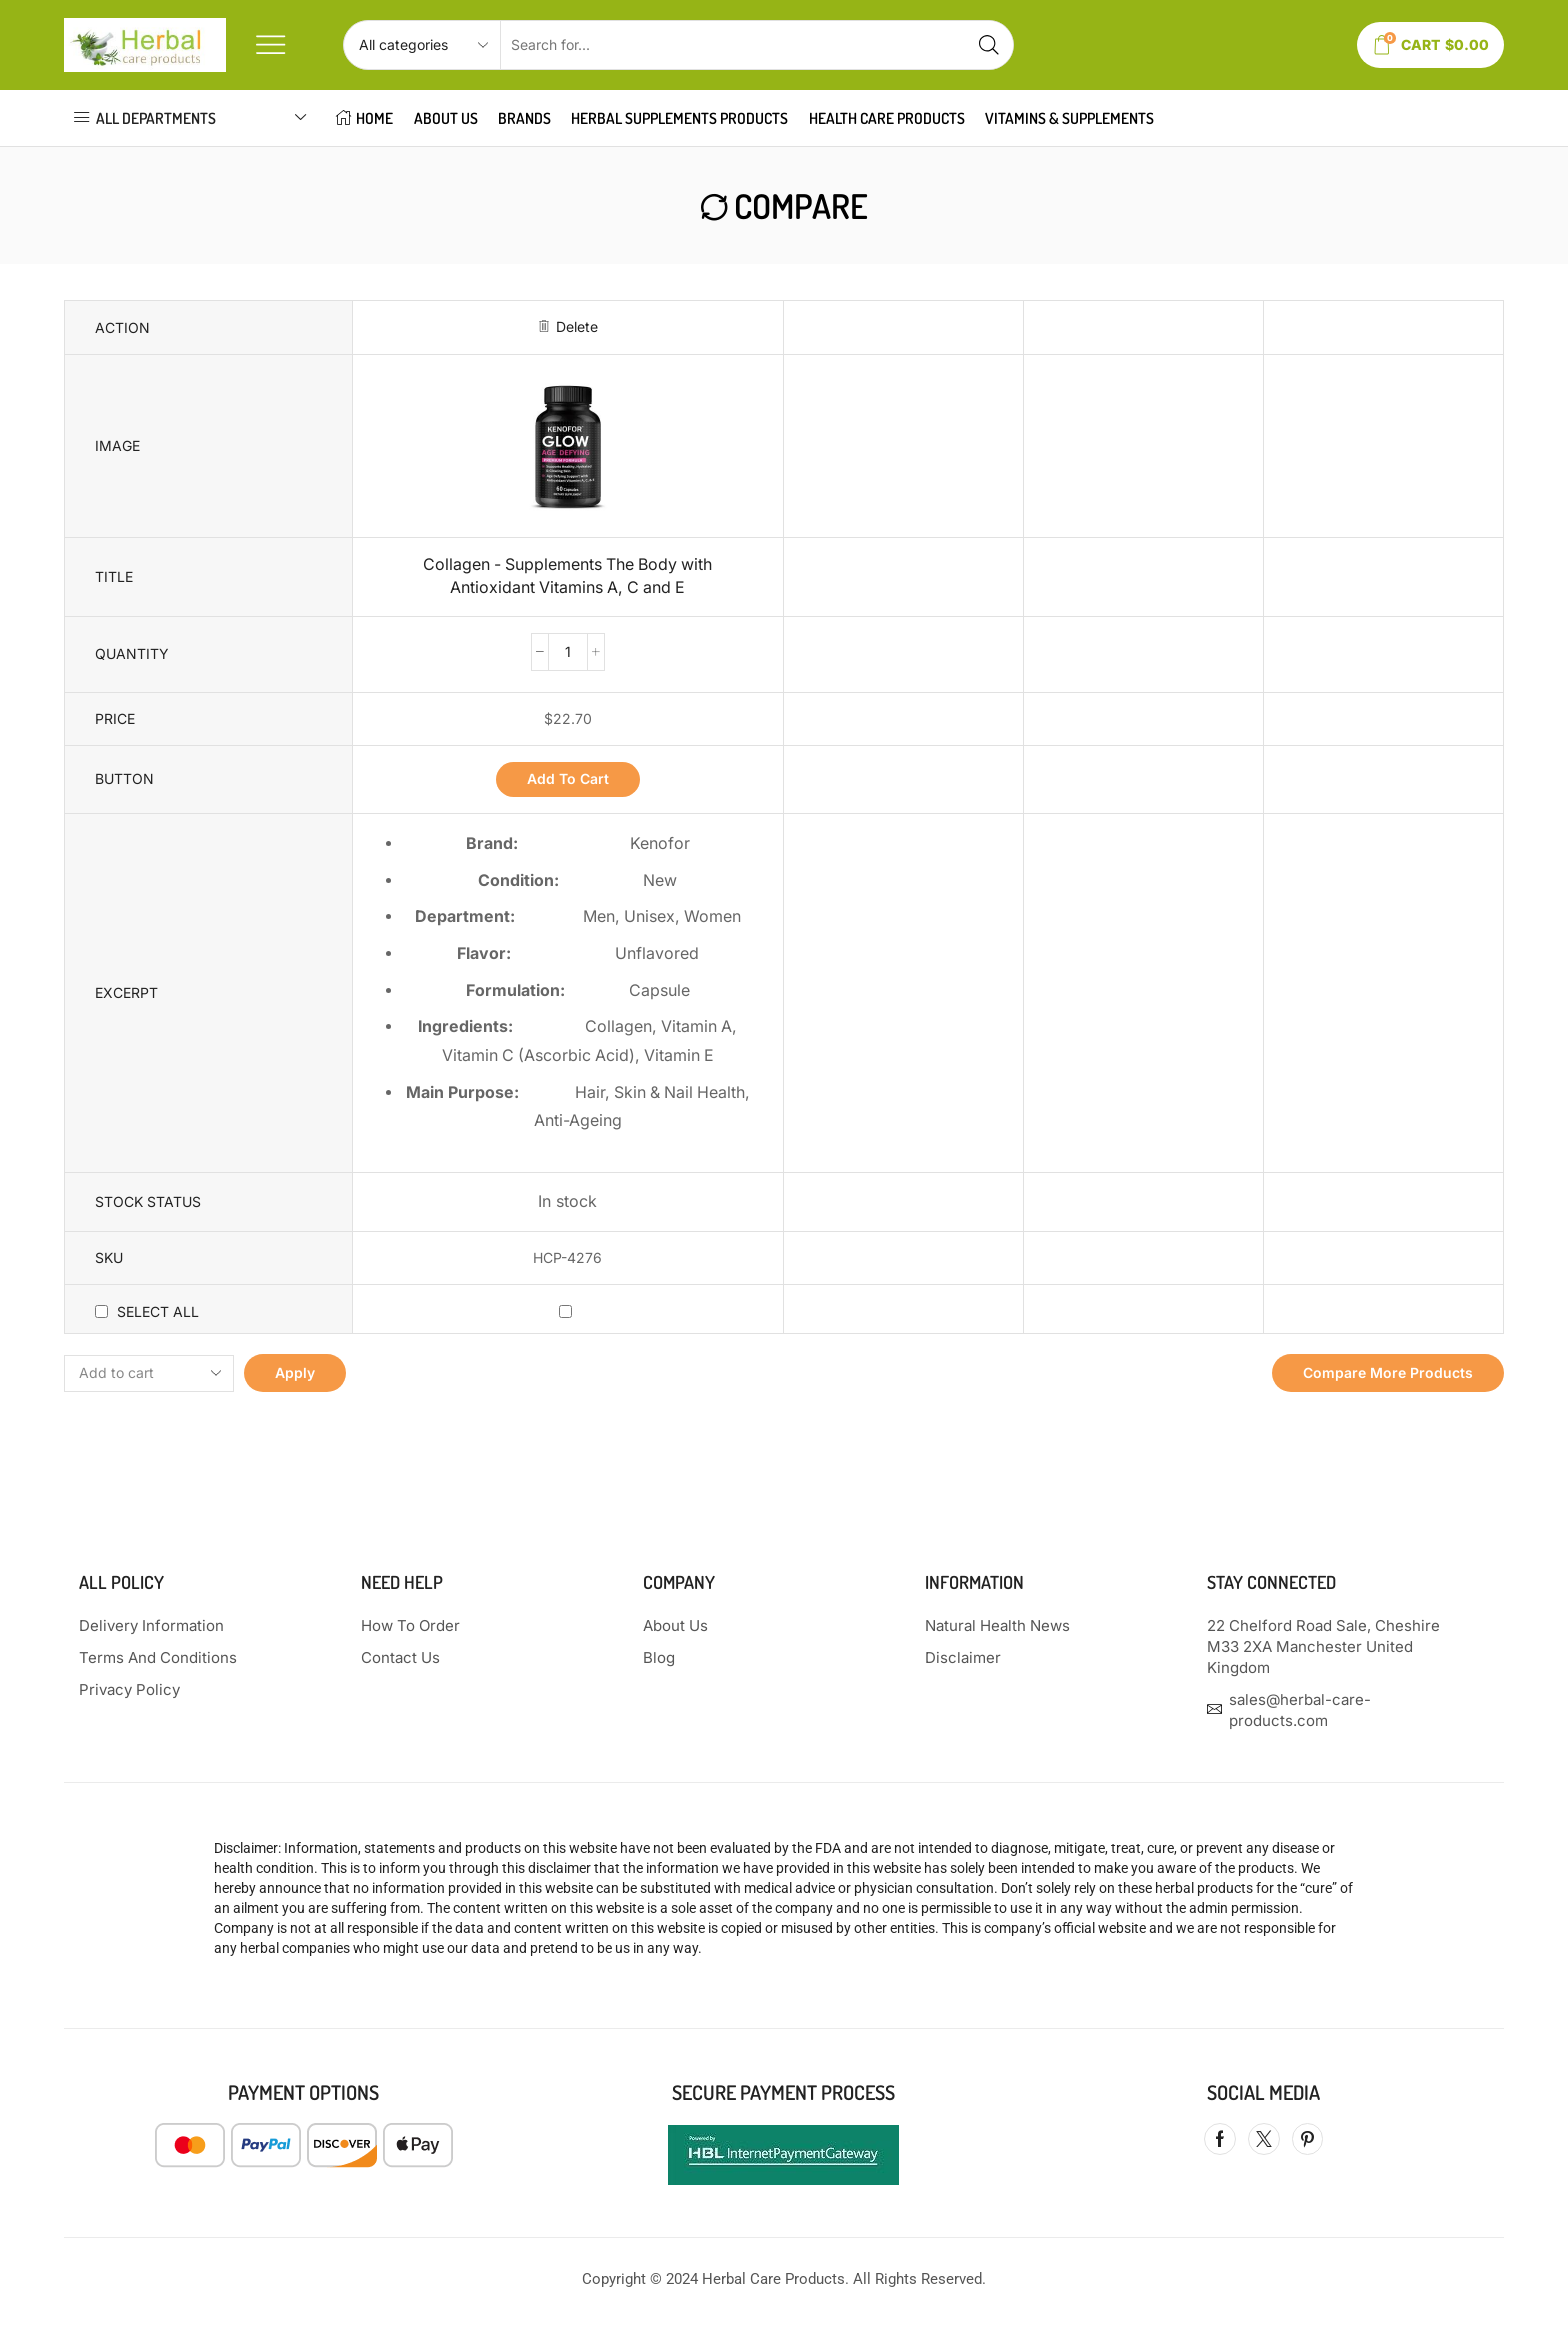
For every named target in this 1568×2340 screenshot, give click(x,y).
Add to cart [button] (568, 778)
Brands (524, 118)
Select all (158, 1311)
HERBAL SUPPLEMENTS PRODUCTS (679, 118)
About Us (446, 118)
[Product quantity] (568, 652)
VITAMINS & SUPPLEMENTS (1069, 118)
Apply (295, 1372)
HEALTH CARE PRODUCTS (887, 118)
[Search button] (989, 45)
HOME (364, 118)
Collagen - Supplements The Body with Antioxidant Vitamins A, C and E (567, 576)
